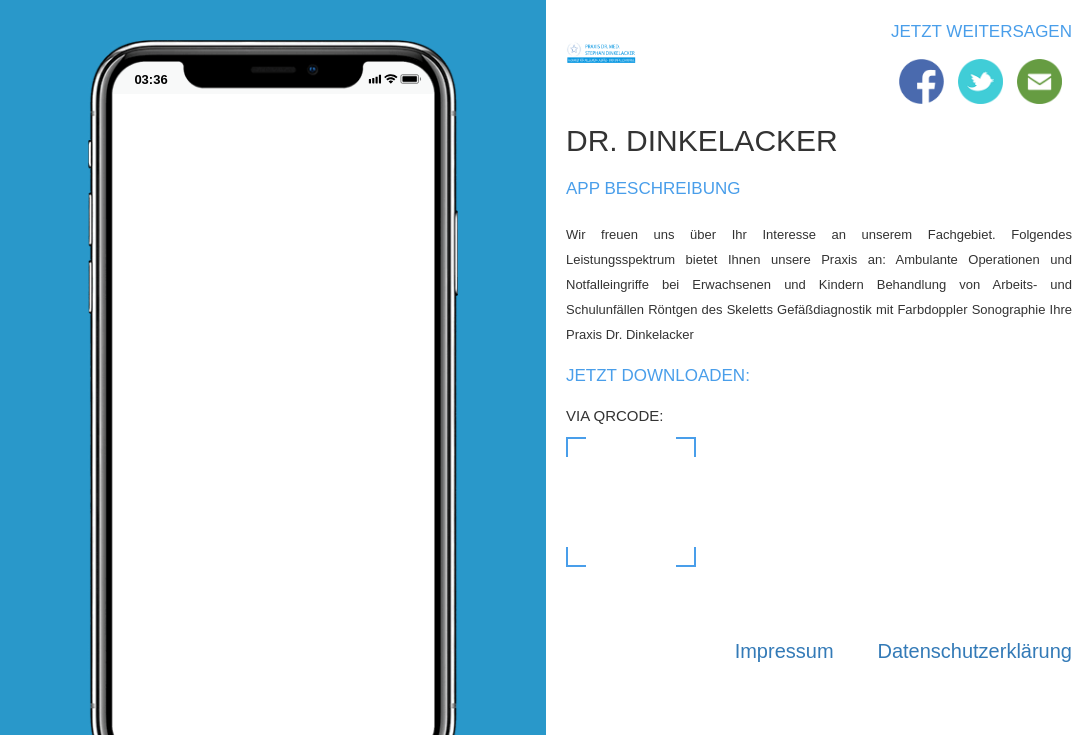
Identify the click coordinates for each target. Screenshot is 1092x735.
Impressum (784, 651)
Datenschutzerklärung (974, 651)
